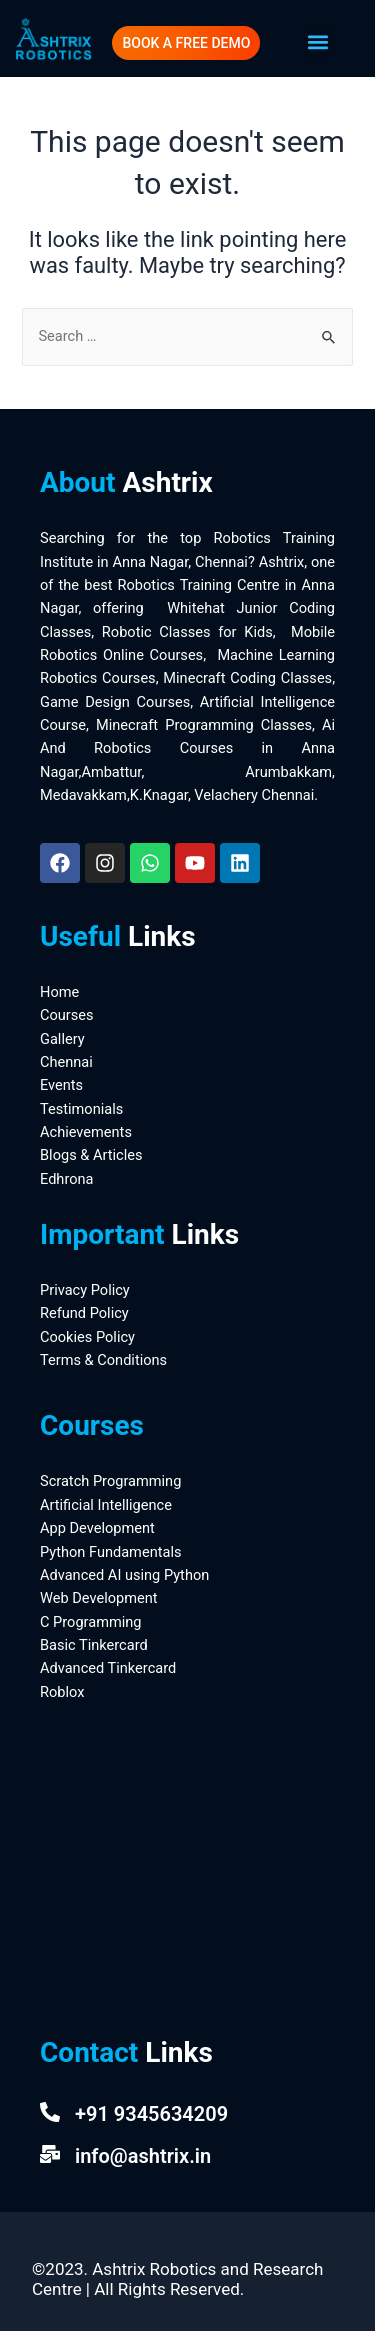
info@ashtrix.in (143, 2156)
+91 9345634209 (151, 2114)
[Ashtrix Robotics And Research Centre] (187, 1861)
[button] (318, 42)
